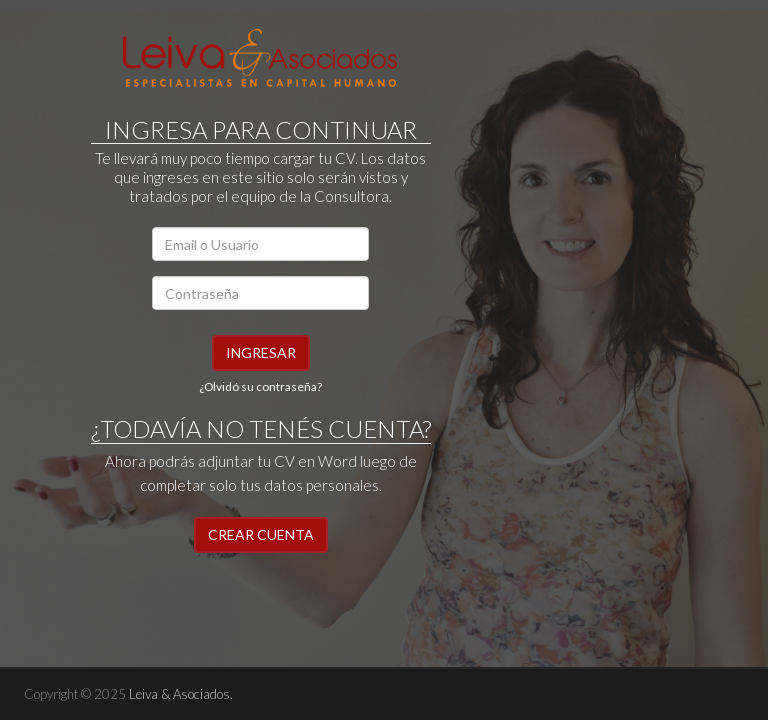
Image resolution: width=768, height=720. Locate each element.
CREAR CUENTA (261, 534)
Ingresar (261, 352)
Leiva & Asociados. (181, 694)
